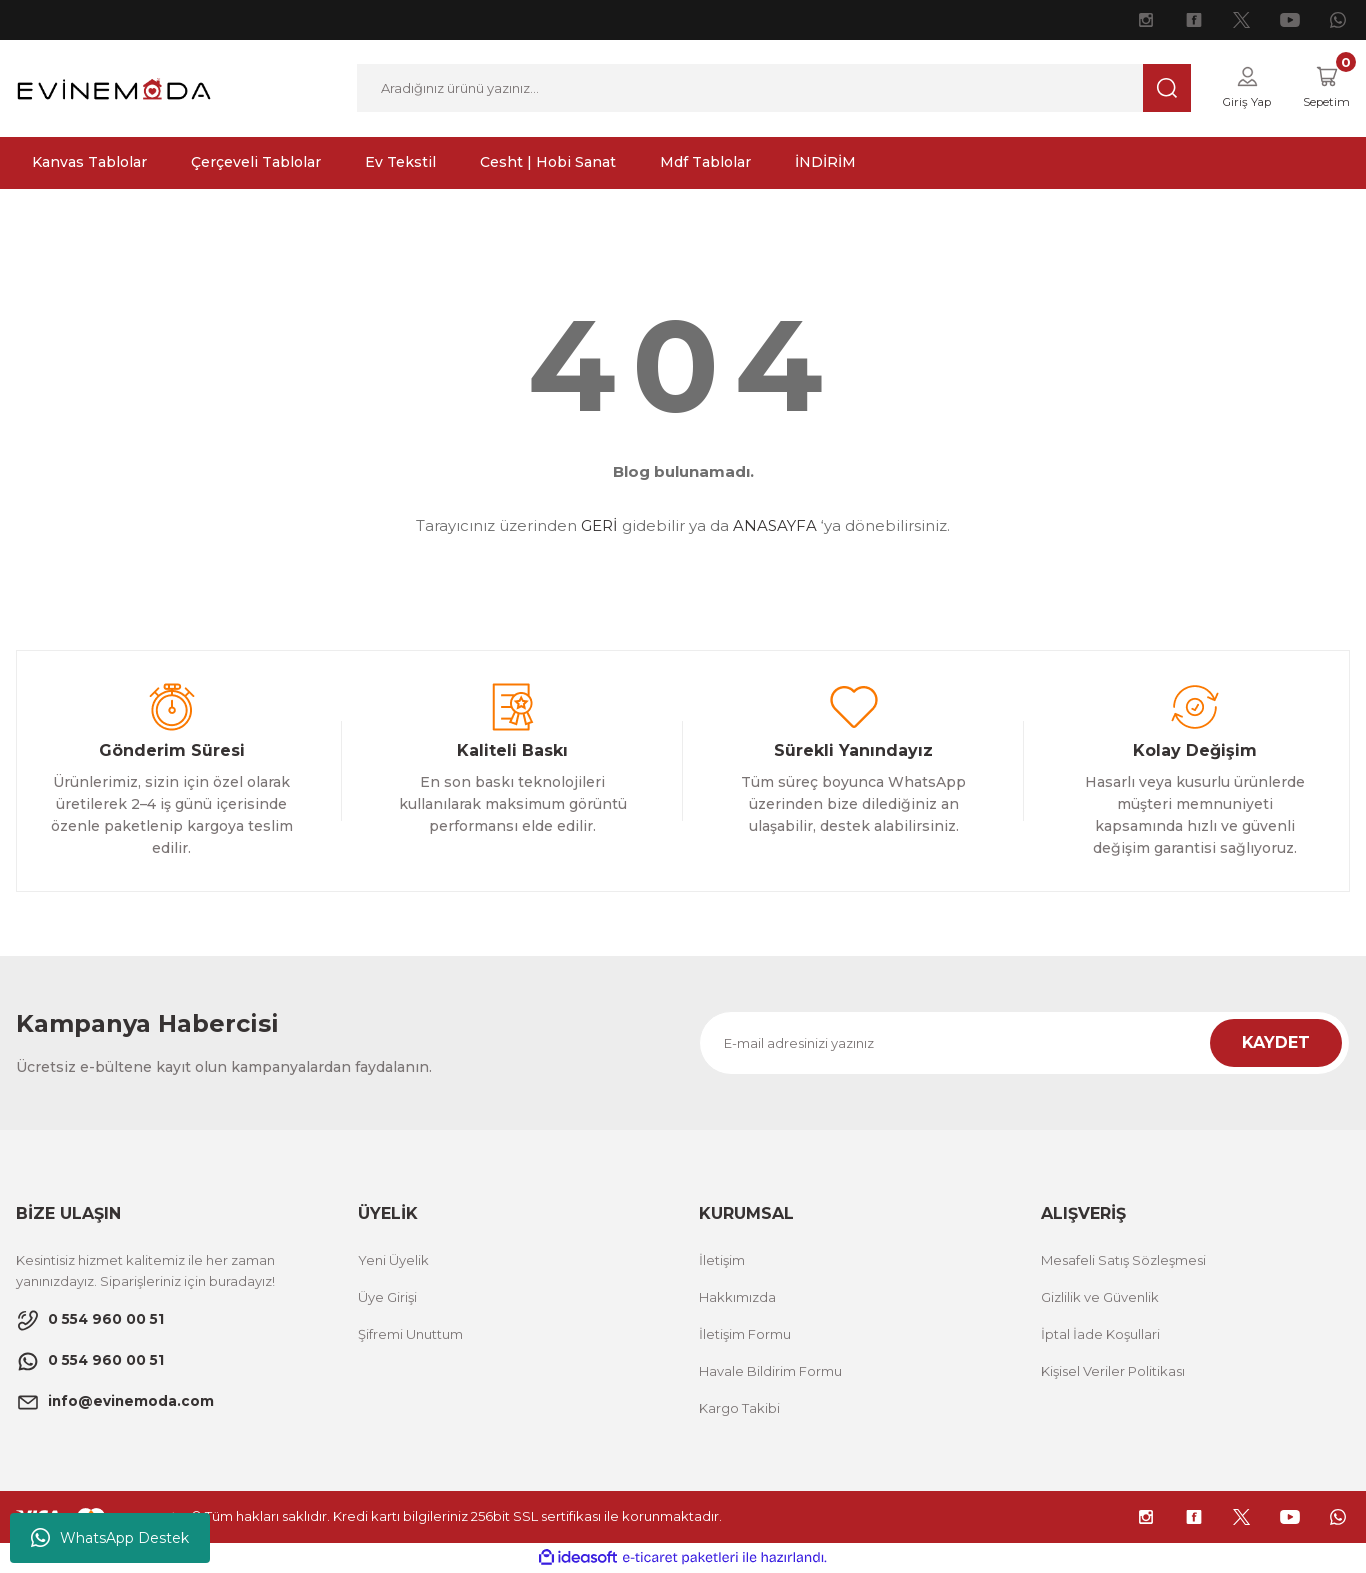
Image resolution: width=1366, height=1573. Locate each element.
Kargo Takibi (739, 1409)
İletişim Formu (745, 1335)
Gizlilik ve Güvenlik (1100, 1298)
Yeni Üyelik (393, 1261)
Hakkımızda (737, 1298)
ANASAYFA (775, 527)
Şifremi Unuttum (410, 1335)
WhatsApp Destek (110, 1538)
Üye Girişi (387, 1298)
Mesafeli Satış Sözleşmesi (1123, 1261)
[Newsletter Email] (1024, 1044)
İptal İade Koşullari (1100, 1335)
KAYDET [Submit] (1276, 1043)
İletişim (722, 1261)
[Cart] (1321, 89)
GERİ (599, 527)
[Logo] (114, 87)
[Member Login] (1233, 89)
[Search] (765, 89)
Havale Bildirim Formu (770, 1372)
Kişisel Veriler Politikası (1113, 1372)
